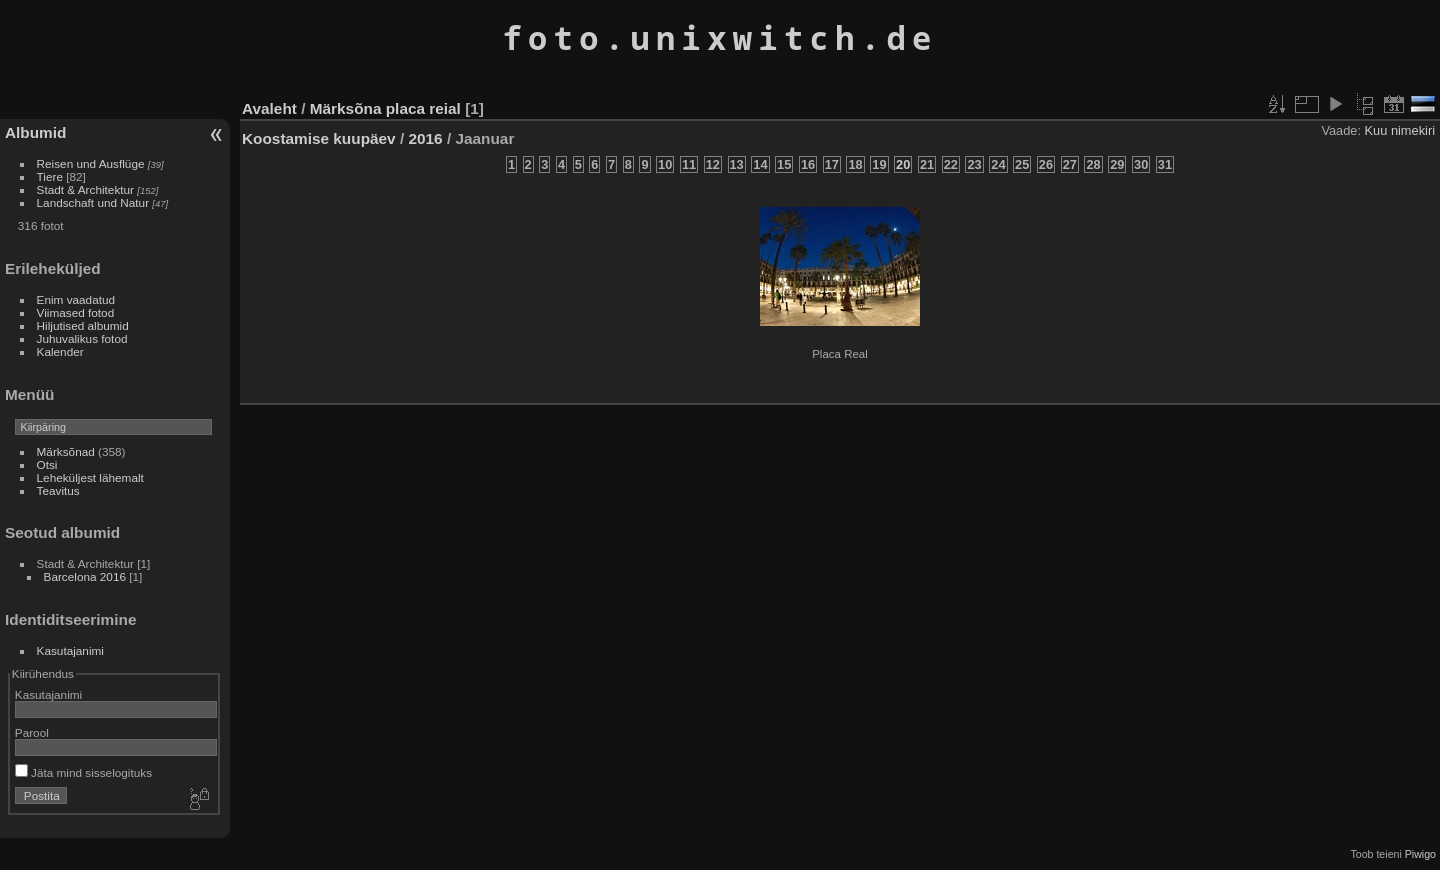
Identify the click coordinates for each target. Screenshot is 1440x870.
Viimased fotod (76, 312)
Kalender (60, 351)
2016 (425, 138)
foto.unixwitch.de (719, 37)
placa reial (423, 108)
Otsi (47, 464)
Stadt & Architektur (85, 189)
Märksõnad (66, 451)
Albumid (35, 132)
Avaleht (269, 108)
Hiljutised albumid (83, 325)
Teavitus (58, 490)
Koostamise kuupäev (319, 138)
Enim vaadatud (76, 299)
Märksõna (346, 108)
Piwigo (1420, 854)
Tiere (50, 176)
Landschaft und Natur (93, 202)
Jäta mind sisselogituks (83, 772)
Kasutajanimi (70, 650)
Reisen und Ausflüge (91, 163)
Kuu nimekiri (1400, 130)
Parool (32, 732)
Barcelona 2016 (85, 576)
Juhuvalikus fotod (82, 338)
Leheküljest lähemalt (90, 477)
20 (903, 164)
